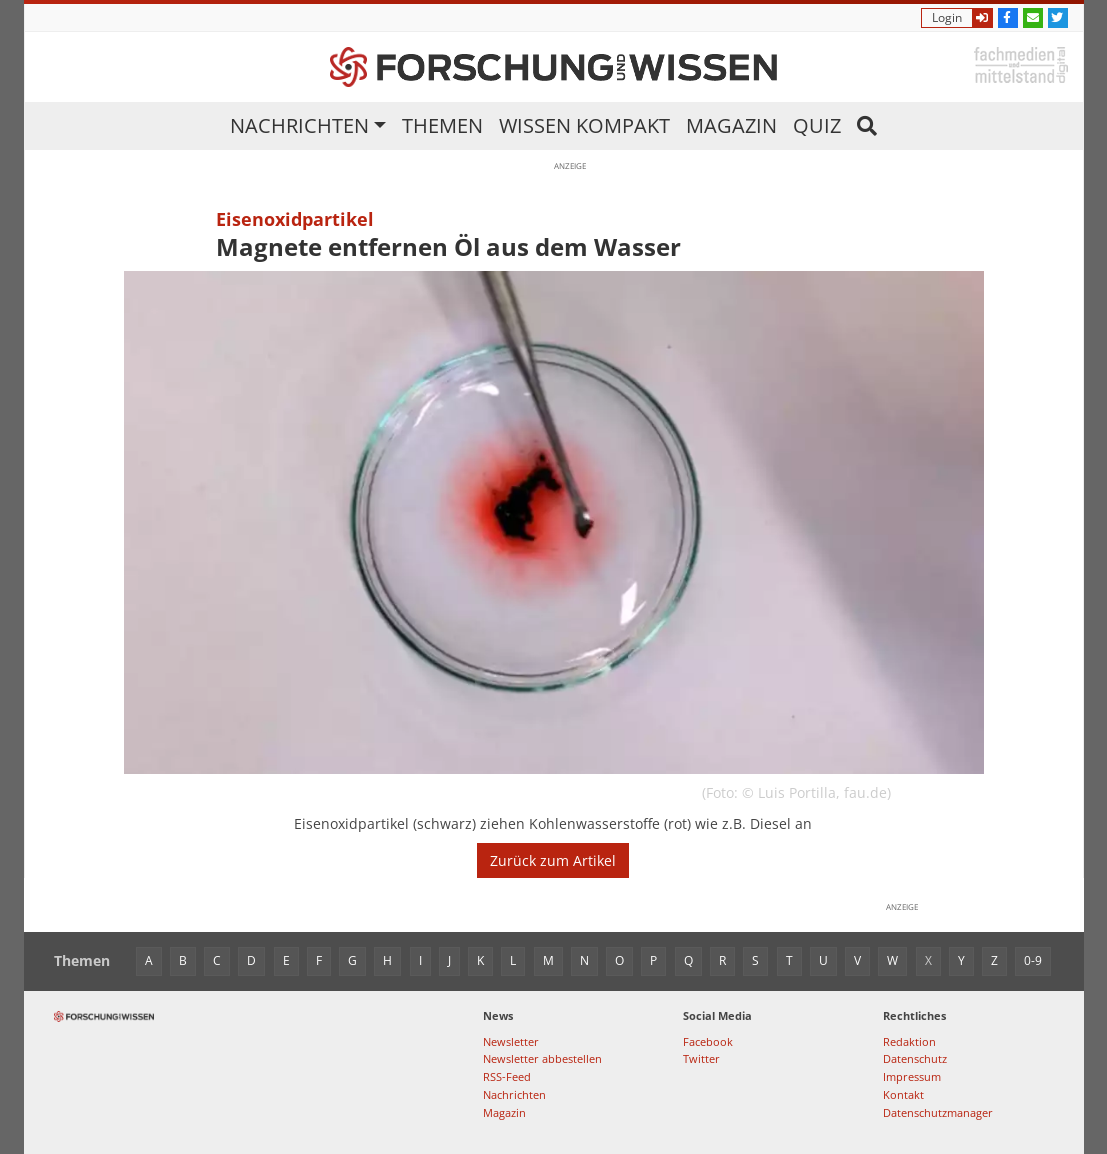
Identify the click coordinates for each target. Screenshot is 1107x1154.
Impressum (912, 1076)
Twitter (701, 1058)
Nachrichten (299, 125)
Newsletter (511, 1041)
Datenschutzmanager (938, 1112)
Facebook (708, 1041)
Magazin (731, 125)
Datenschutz (915, 1058)
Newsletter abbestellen (542, 1058)
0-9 (1033, 960)
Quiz (817, 125)
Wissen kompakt (584, 125)
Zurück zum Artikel (553, 860)
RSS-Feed (507, 1076)
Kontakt (903, 1094)
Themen (442, 125)
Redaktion (909, 1041)
